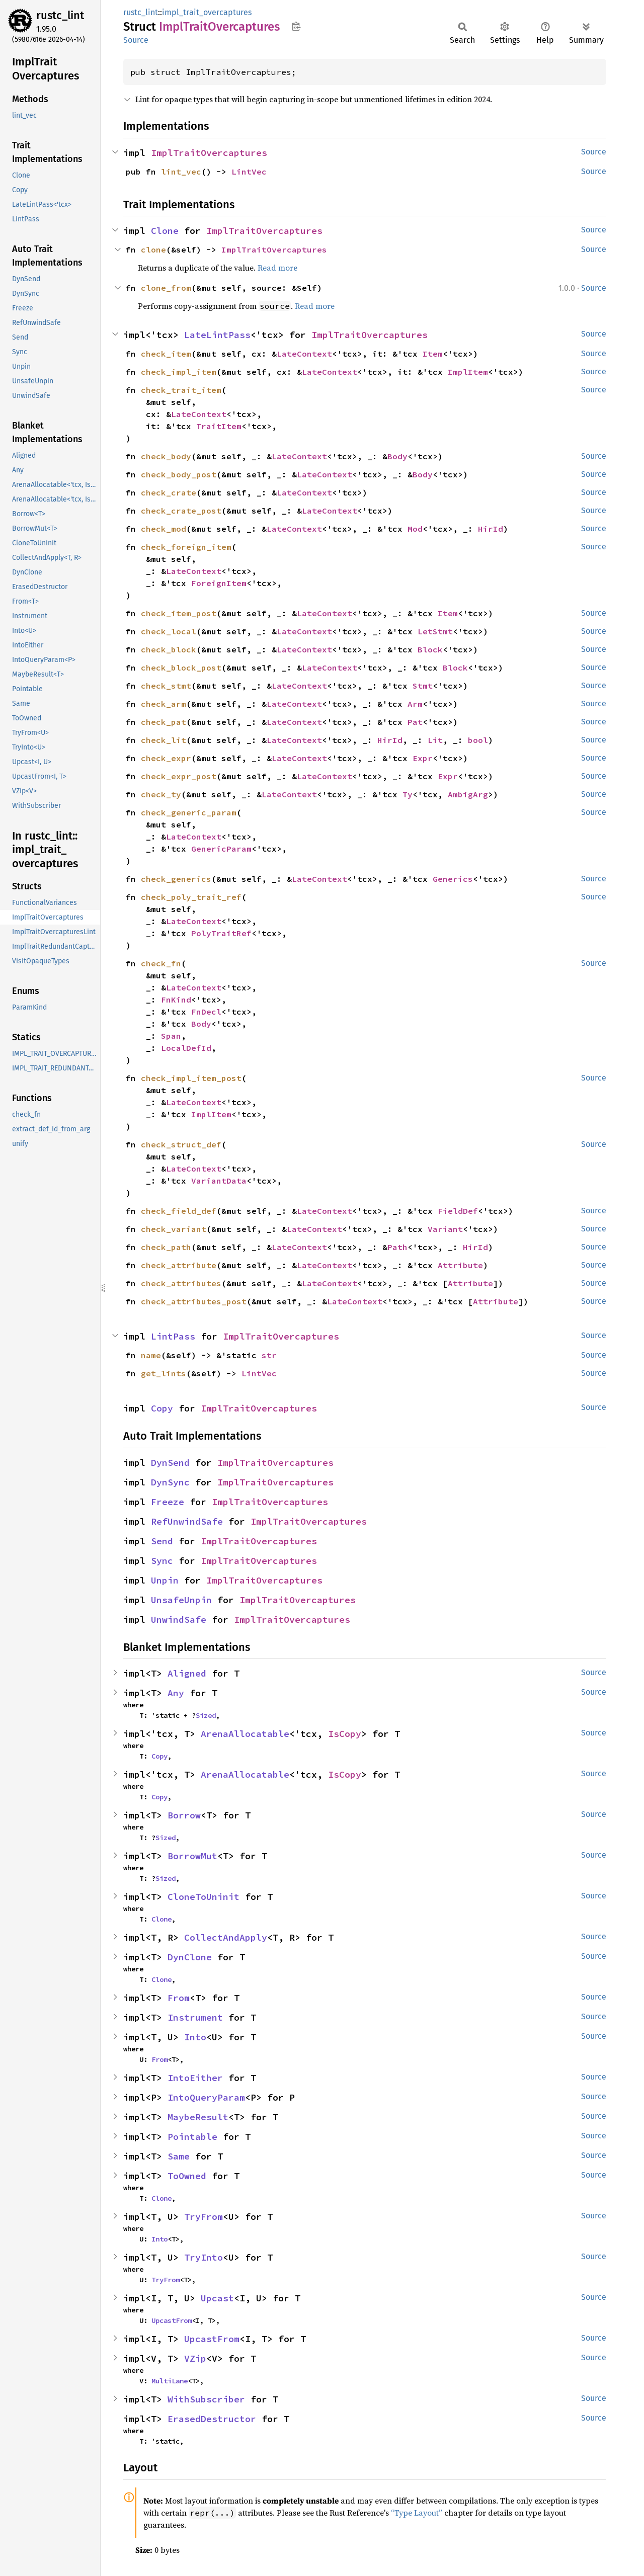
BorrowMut (192, 1856)
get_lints (163, 1373)
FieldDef (458, 1211)
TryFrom (203, 2216)
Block (430, 649)
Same (179, 2156)
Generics (453, 879)
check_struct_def (181, 1144)
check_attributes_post (194, 1301)
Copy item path (296, 26)
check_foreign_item (186, 547)
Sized (206, 1715)
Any (176, 1693)
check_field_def (178, 1211)
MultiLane (169, 2380)
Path (397, 1247)
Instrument (195, 2017)
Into (195, 2037)
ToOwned (187, 2176)
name (151, 1355)
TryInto (203, 2257)
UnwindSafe (178, 1619)
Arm (415, 704)
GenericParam (221, 849)
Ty (408, 794)
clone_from (166, 288)
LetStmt (435, 631)
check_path (166, 1247)
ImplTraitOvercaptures (209, 152)
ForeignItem (219, 583)
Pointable (192, 2136)
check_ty (161, 794)
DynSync (170, 1482)
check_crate (168, 492)
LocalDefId (186, 1048)
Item (433, 354)
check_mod (163, 529)
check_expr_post (178, 776)
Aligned (187, 1673)
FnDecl (206, 1012)
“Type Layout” (416, 2512)
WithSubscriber (206, 2399)
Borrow (184, 1815)
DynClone (190, 1957)
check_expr (166, 758)
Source (135, 40)
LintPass (173, 1336)
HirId (490, 529)
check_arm (163, 704)
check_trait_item (181, 390)
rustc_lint (60, 15)
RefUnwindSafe (187, 1521)
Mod (415, 529)
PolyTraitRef (221, 933)
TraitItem (219, 426)
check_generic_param (188, 812)
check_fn (161, 963)
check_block (168, 649)
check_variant (173, 1229)
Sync (162, 1560)
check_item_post (178, 613)
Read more (277, 267)
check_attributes (181, 1283)
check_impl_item (178, 372)
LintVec (249, 172)
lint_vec (181, 172)
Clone (165, 230)
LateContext (304, 354)
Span (171, 1036)
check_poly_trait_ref (191, 897)
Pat (415, 722)
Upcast (217, 2298)
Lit (435, 740)
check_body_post (178, 474)
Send (162, 1541)
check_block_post (181, 667)
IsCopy (344, 1733)
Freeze (167, 1502)
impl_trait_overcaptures (207, 12)
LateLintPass (217, 335)
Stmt (423, 686)
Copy (162, 1408)
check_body (166, 456)
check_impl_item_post (191, 1078)
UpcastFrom (171, 2320)
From (179, 1998)
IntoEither (195, 2078)
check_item (166, 354)
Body (397, 456)
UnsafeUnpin (181, 1600)
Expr (423, 758)
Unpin (165, 1580)
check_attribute (178, 1265)
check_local (168, 631)
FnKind (176, 999)
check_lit (163, 740)
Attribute (460, 1265)
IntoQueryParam (206, 2097)
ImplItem (468, 372)
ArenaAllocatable (245, 1733)
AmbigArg (468, 794)
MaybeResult (198, 2117)
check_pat (163, 722)
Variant (445, 1229)
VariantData (219, 1181)
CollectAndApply (225, 1937)
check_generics (176, 879)
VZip (195, 2358)
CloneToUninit (203, 1896)
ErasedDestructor (212, 2419)
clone (153, 249)
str (269, 1355)
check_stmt (166, 686)
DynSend (170, 1462)
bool (478, 740)
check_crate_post (181, 511)
